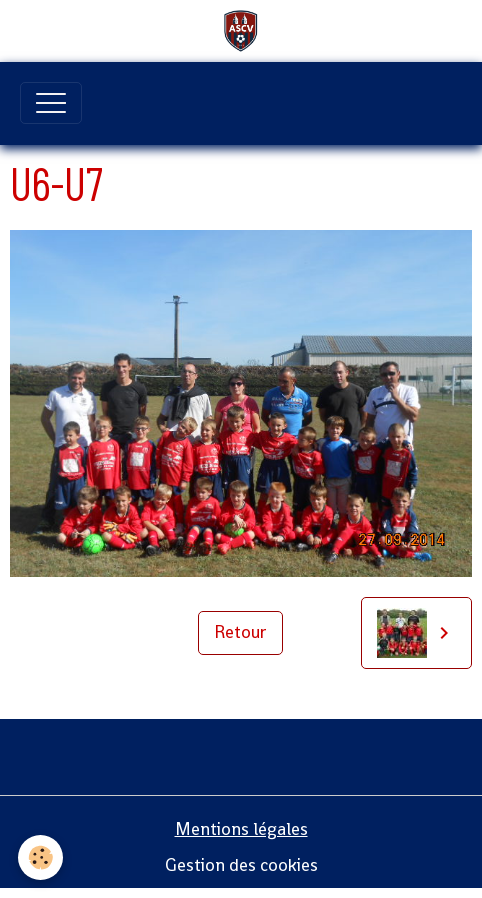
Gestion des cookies (241, 865)
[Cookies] (40, 857)
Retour (240, 632)
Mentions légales (241, 829)
